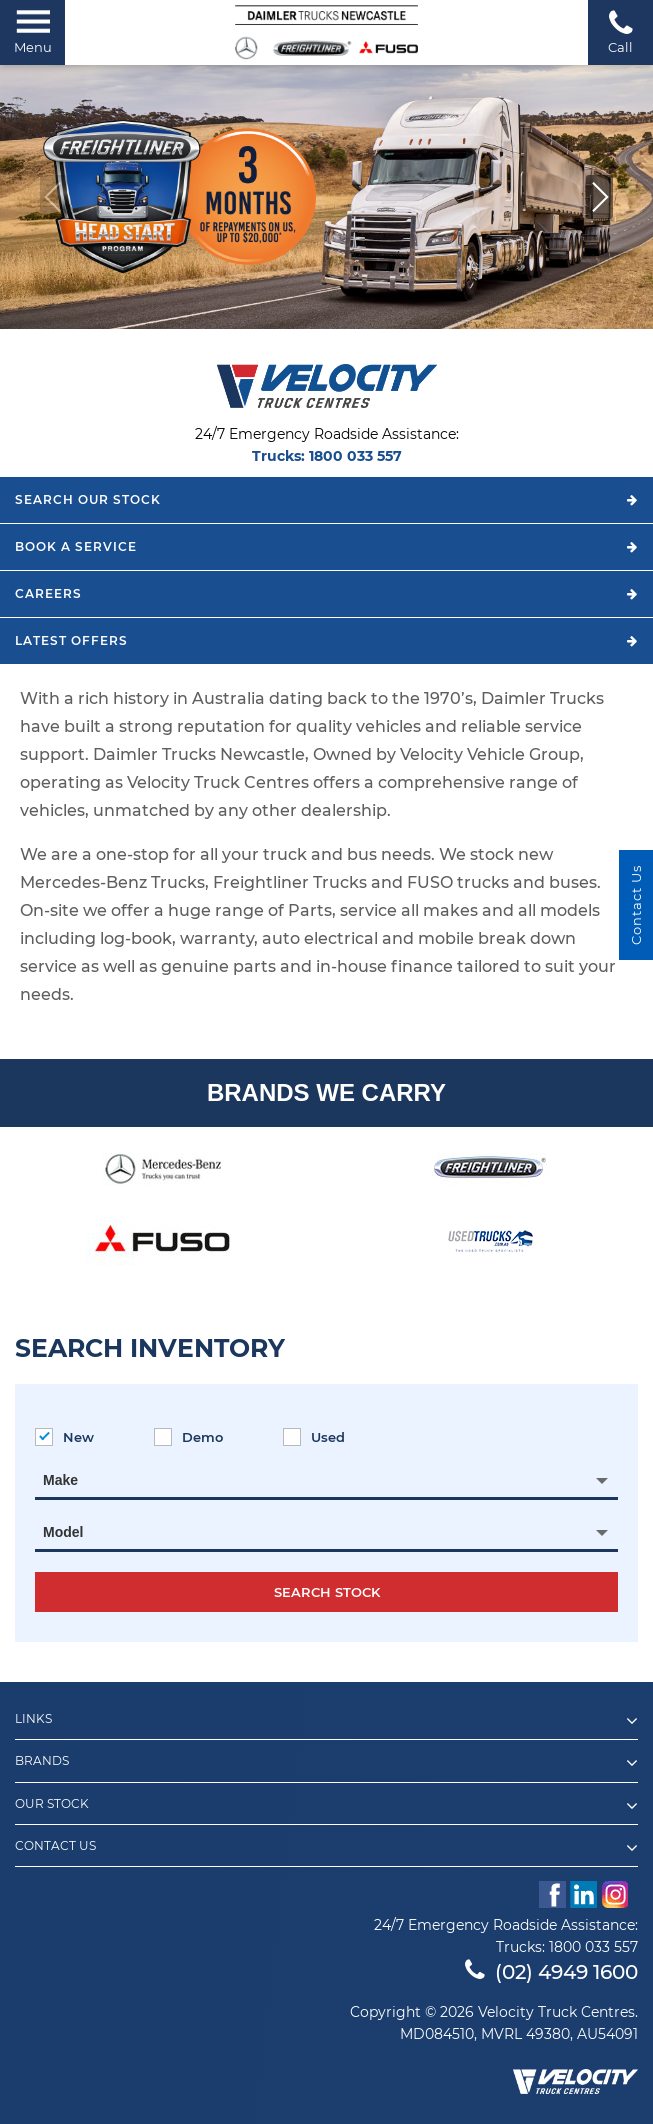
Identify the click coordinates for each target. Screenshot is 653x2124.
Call (620, 31)
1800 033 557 (355, 456)
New (64, 1437)
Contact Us (326, 1848)
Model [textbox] (63, 1532)
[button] (599, 197)
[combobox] (326, 1480)
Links (326, 1721)
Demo (188, 1437)
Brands (326, 1763)
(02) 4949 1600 (551, 1972)
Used (314, 1437)
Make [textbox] (60, 1480)
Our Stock (326, 1806)
